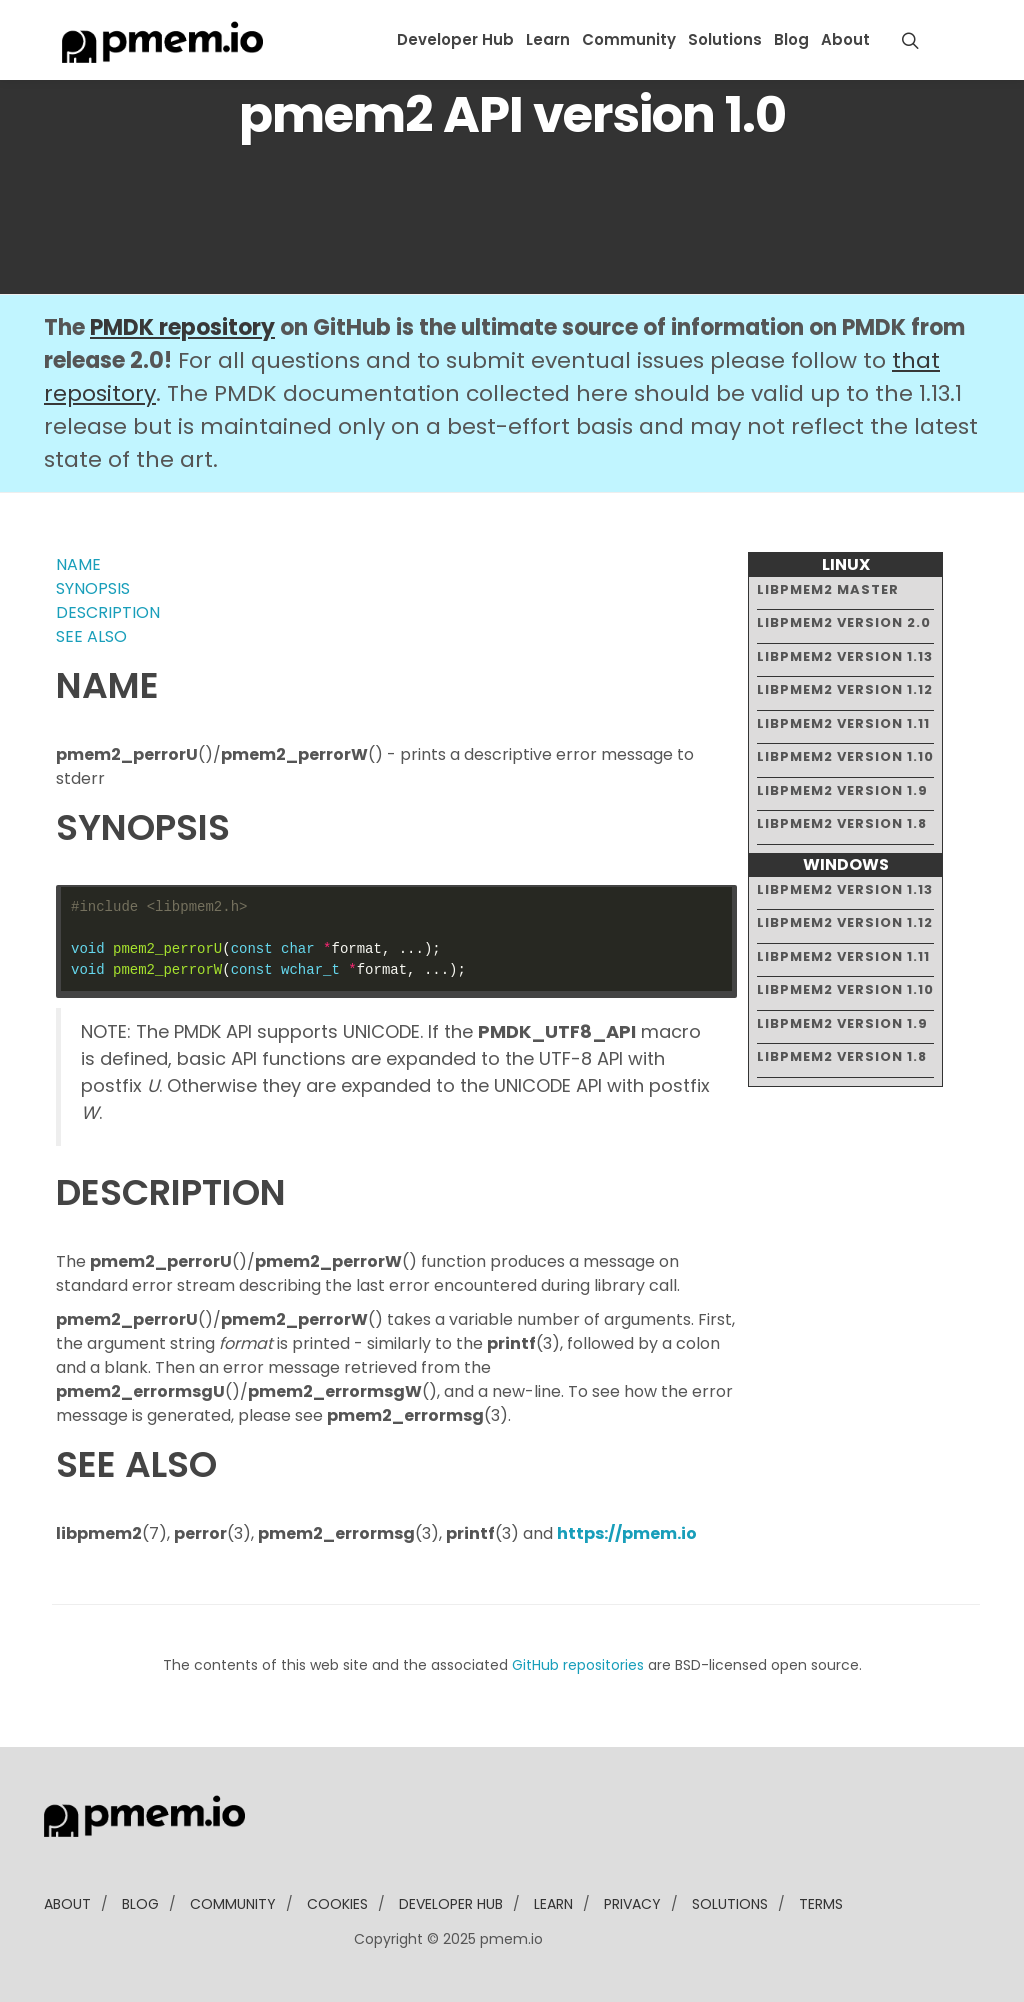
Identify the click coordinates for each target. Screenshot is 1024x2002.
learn (553, 1904)
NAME (78, 564)
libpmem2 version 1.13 (845, 656)
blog (140, 1904)
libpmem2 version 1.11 (843, 723)
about (67, 1904)
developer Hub (451, 1904)
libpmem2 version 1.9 (842, 790)
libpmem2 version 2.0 (844, 622)
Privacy (632, 1904)
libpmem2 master (828, 589)
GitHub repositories (578, 1665)
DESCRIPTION (108, 612)
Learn (548, 39)
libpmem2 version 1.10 (845, 756)
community (233, 1904)
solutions (730, 1904)
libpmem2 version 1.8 (842, 823)
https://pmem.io (627, 1533)
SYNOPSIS (93, 588)
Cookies (337, 1904)
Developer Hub (455, 39)
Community (629, 39)
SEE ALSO (91, 636)
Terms (821, 1904)
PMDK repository (182, 327)
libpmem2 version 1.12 (845, 689)
